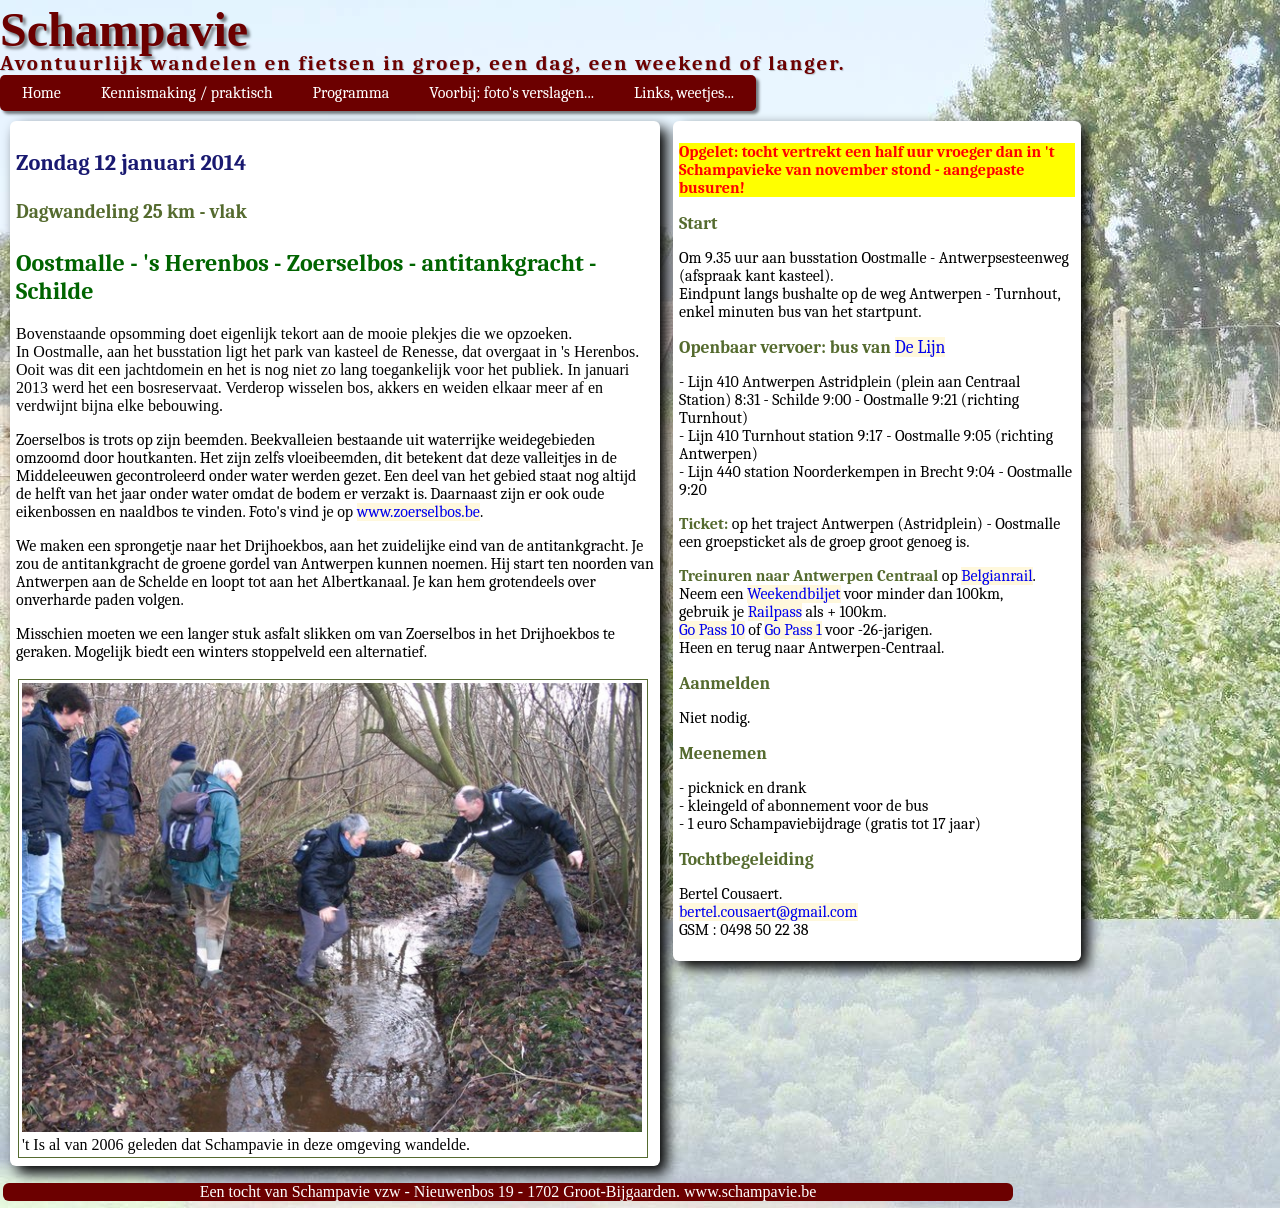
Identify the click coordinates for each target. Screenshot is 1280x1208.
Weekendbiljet (793, 594)
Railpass (775, 612)
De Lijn (920, 347)
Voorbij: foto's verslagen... (511, 93)
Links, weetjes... (684, 93)
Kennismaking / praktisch (187, 93)
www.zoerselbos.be (418, 512)
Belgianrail (996, 576)
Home (41, 93)
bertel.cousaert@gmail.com (768, 912)
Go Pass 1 (792, 630)
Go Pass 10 (712, 630)
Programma (351, 93)
